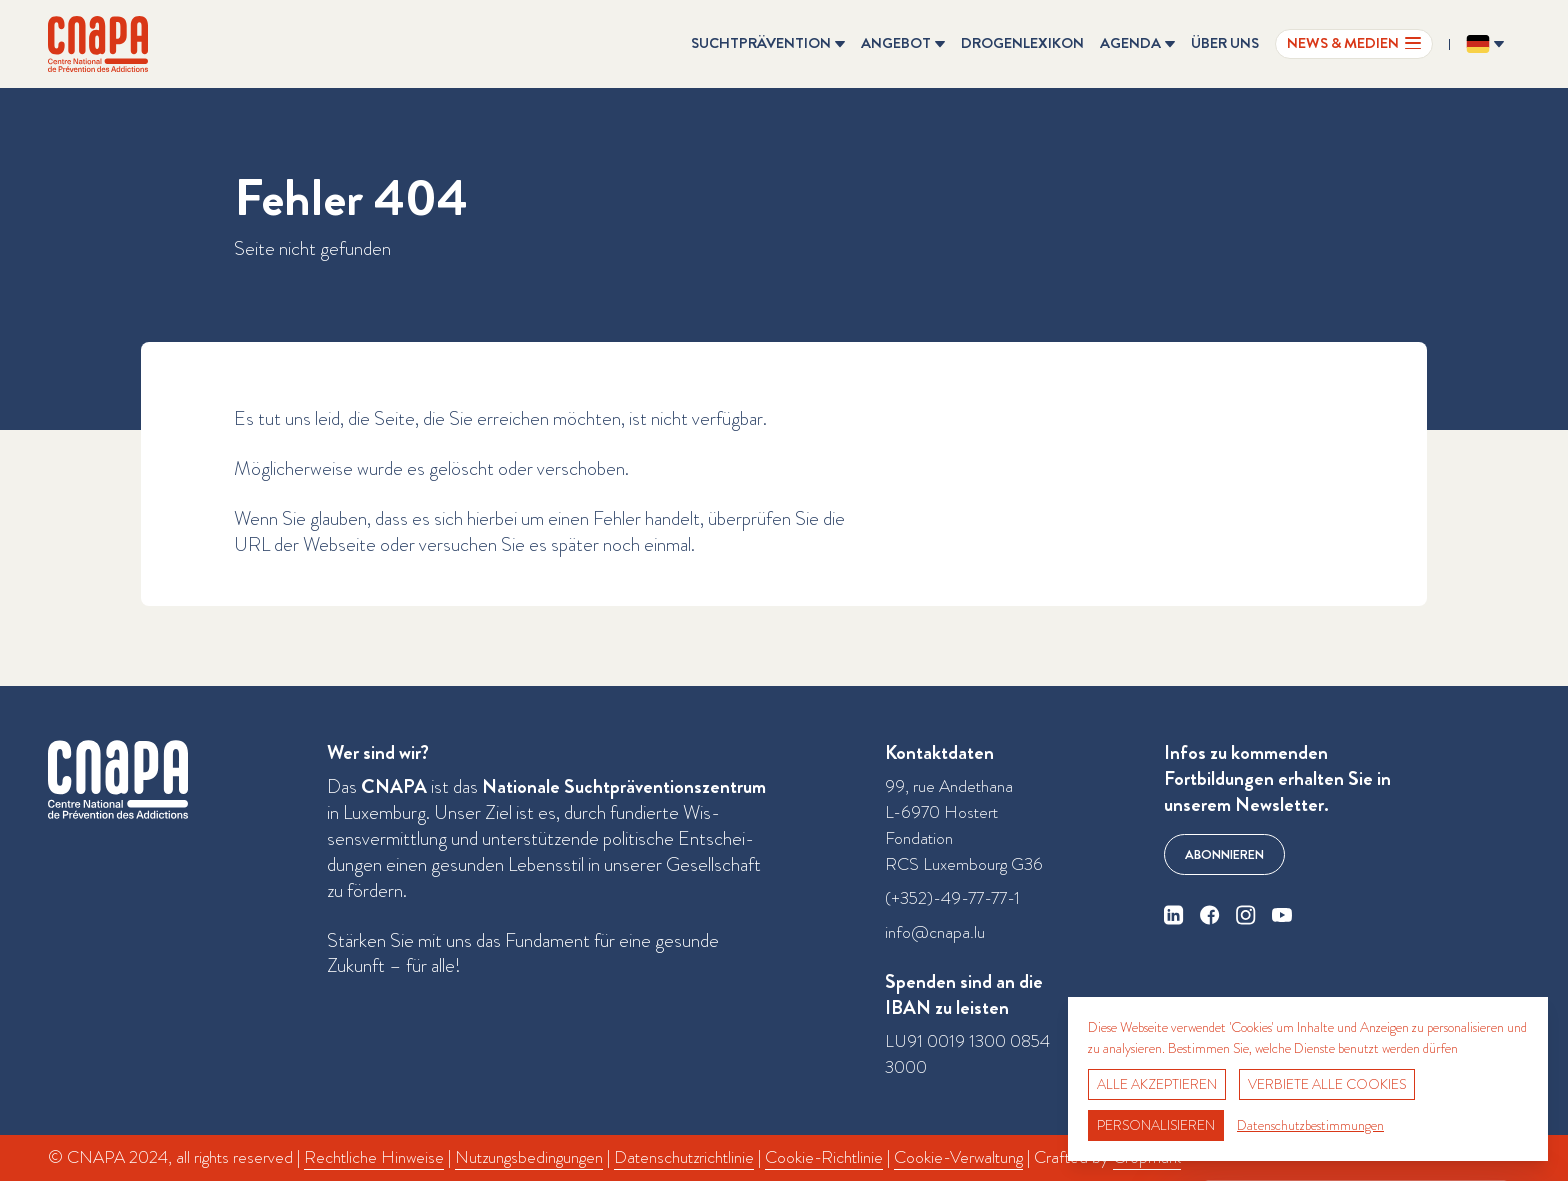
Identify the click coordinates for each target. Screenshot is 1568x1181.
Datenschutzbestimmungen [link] (1310, 1125)
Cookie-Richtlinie (824, 1157)
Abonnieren (1224, 854)
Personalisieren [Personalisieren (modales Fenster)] (1156, 1125)
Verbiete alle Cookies (1327, 1084)
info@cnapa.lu (935, 932)
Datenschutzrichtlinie (684, 1157)
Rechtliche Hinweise (374, 1157)
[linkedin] (1174, 915)
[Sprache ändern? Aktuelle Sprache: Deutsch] (1485, 44)
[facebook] (1210, 915)
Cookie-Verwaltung (958, 1157)
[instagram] (1246, 915)
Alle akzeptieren (1157, 1084)
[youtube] (1282, 915)
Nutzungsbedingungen (529, 1157)
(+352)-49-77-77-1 (952, 898)
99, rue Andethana (949, 786)
